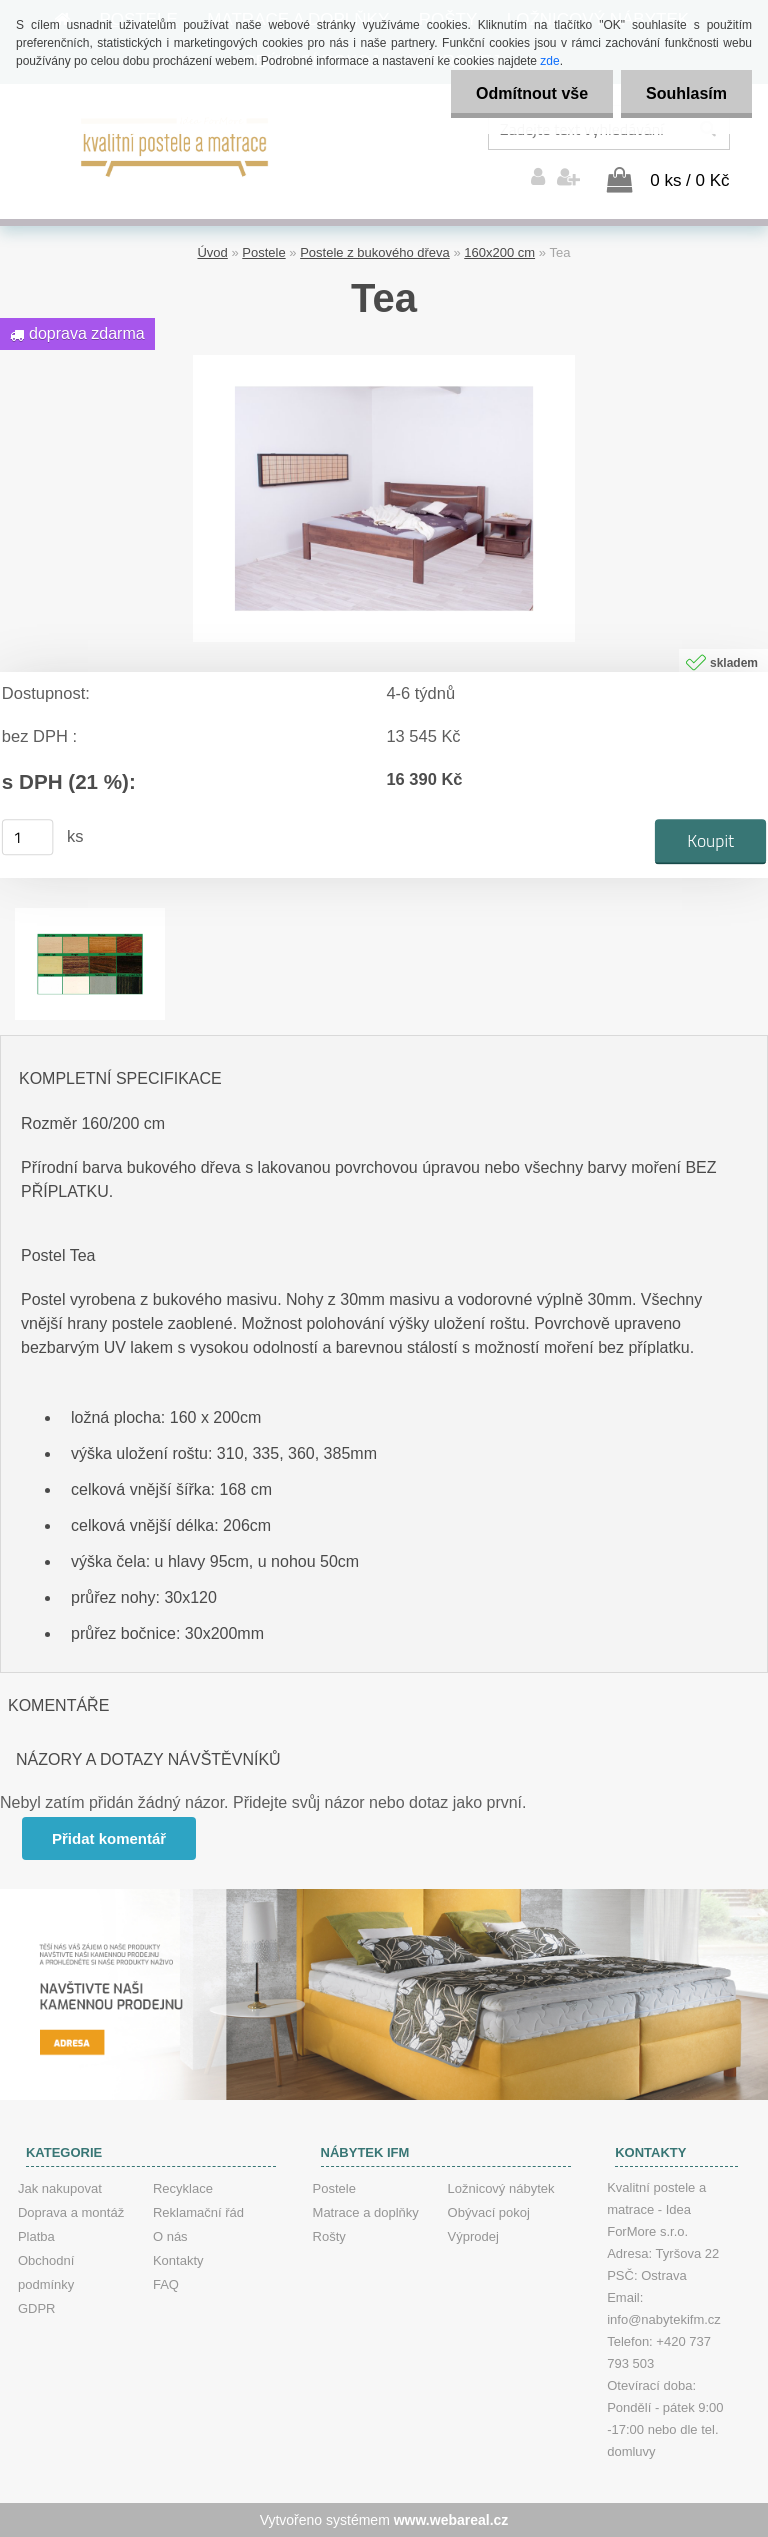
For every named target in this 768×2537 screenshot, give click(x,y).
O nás (170, 2236)
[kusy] (28, 837)
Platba (36, 2236)
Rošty (329, 2236)
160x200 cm (499, 252)
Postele (263, 252)
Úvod (212, 252)
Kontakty (178, 2260)
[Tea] (384, 362)
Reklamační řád (198, 2212)
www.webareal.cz (451, 2520)
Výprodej (473, 2236)
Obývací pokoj (489, 2212)
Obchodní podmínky (46, 2272)
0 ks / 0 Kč (689, 180)
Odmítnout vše (532, 93)
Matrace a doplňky (366, 2212)
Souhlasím (686, 93)
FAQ (166, 2284)
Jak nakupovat (60, 2188)
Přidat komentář (109, 1838)
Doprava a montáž (71, 2212)
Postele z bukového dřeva (375, 252)
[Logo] (175, 145)
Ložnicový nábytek (501, 2188)
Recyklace (183, 2188)
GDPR (37, 2308)
